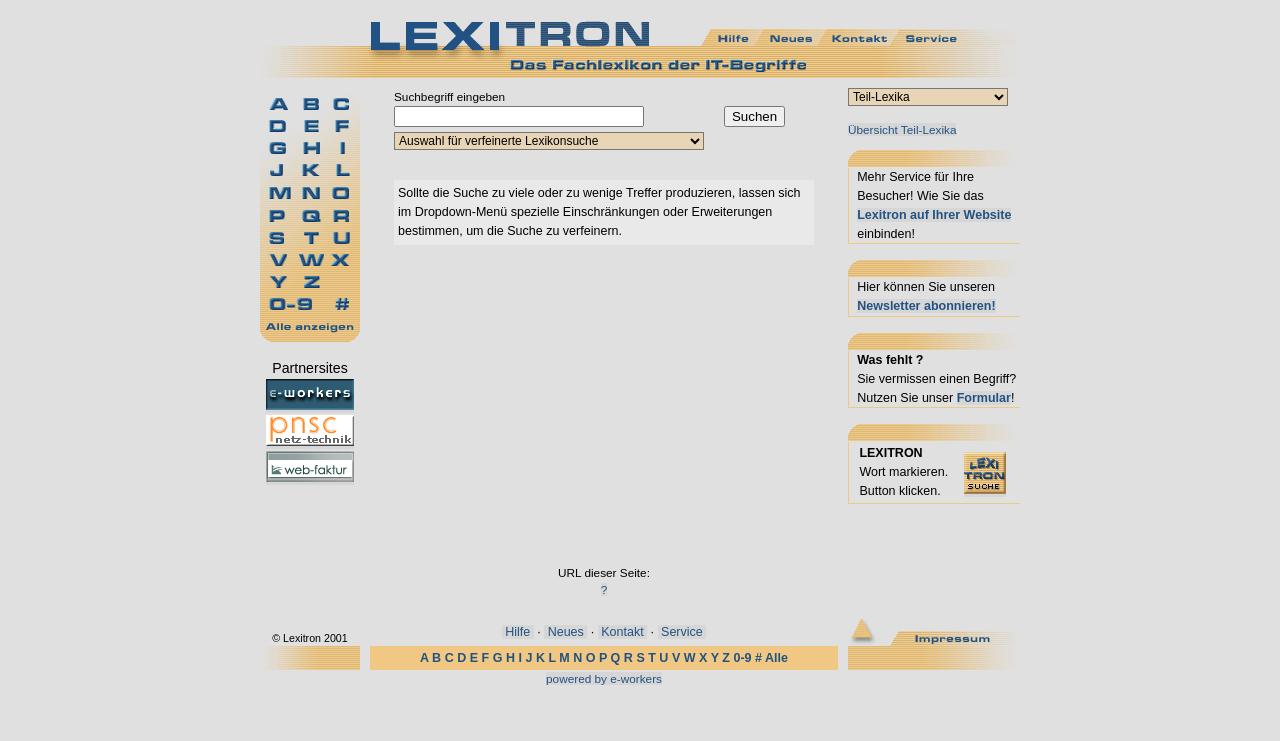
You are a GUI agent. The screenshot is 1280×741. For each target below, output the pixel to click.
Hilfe (518, 632)
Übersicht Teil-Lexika (902, 129)
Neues (565, 632)
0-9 (742, 658)
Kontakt (622, 632)
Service (682, 632)
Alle (776, 658)
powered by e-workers (604, 678)
